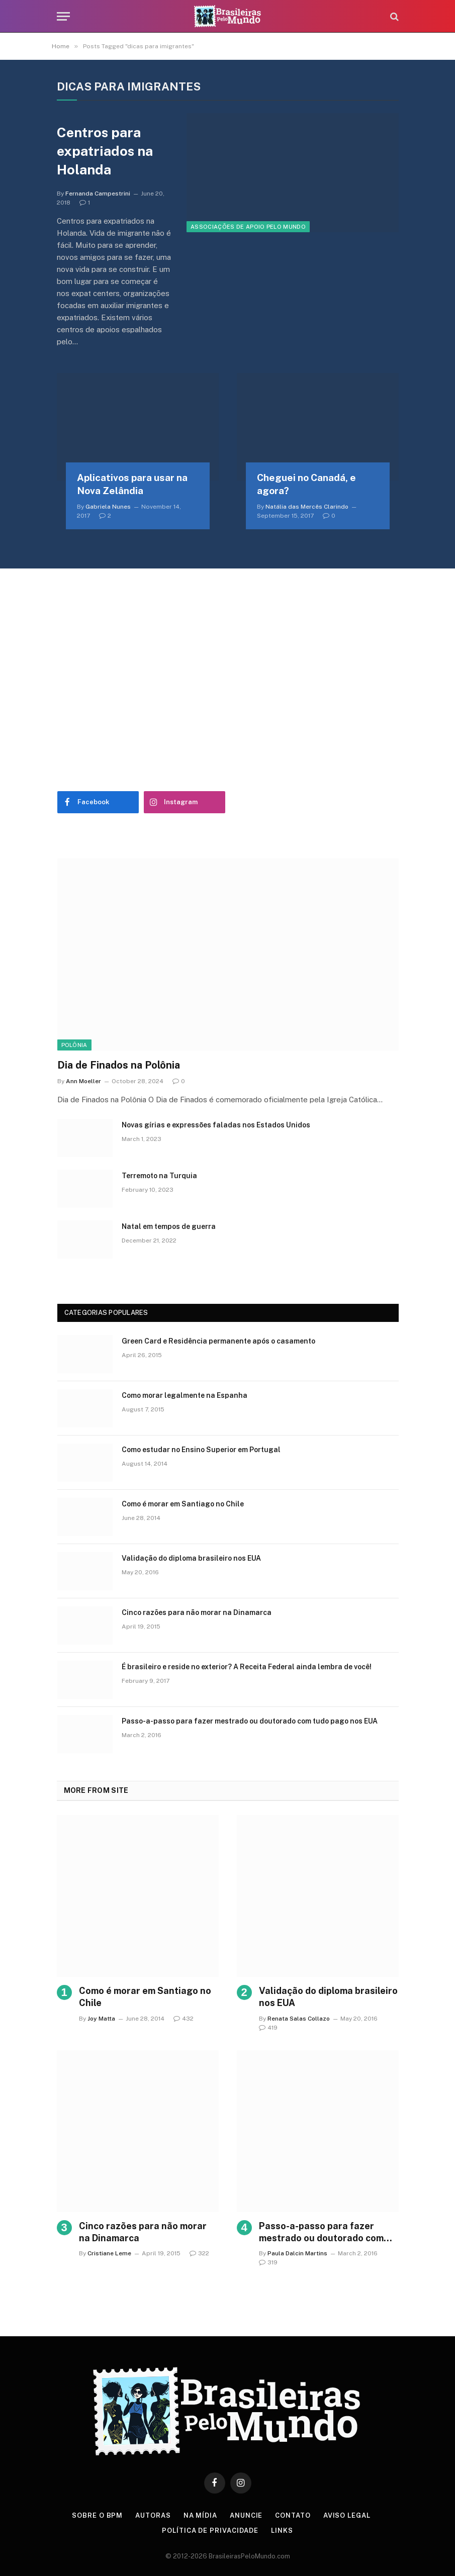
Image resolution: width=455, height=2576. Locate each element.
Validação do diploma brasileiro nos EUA (191, 1558)
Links (282, 2530)
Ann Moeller (83, 1081)
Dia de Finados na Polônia (118, 1065)
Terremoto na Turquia (159, 1176)
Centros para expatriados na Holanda (105, 150)
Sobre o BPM (97, 2515)
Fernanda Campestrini (97, 193)
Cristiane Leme (109, 2253)
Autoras (152, 2515)
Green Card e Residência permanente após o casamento (218, 1341)
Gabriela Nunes (108, 506)
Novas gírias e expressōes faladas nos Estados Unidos (216, 1125)
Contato (292, 2515)
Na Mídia (200, 2515)
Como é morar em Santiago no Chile (183, 1504)
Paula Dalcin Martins (297, 2253)
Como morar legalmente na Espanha (184, 1395)
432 (183, 2018)
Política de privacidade (210, 2530)
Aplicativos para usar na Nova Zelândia (132, 484)
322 (199, 2253)
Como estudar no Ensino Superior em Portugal (201, 1450)
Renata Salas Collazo (298, 2018)
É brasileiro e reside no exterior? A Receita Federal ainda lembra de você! (247, 1667)
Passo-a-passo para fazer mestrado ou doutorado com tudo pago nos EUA (250, 1721)
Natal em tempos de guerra (169, 1226)
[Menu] (63, 16)
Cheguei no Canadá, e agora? (306, 484)
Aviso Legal (347, 2515)
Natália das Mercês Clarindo (306, 506)
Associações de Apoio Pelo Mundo (248, 227)
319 (268, 2262)
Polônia (74, 1045)
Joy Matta (101, 2018)
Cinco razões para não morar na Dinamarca (196, 1612)
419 (268, 2027)
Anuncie (246, 2515)
